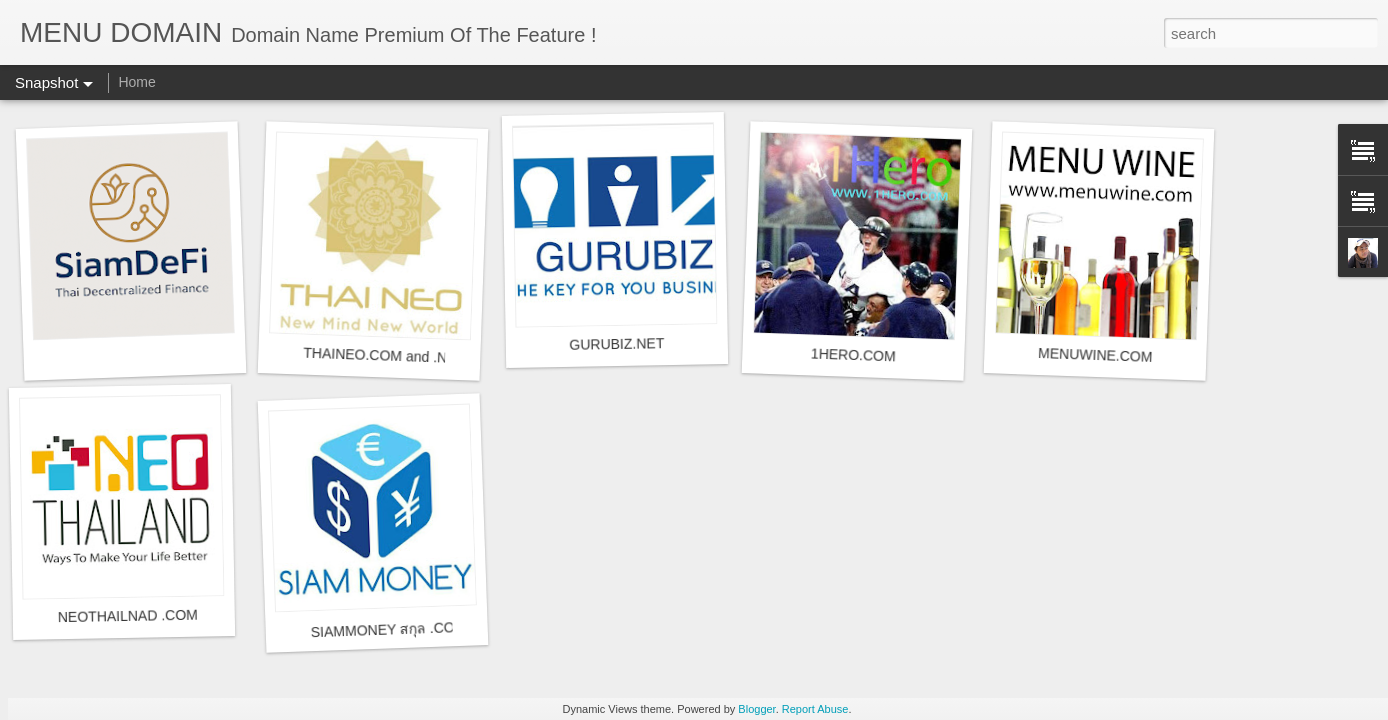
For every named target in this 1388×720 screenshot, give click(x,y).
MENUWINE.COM (1095, 355)
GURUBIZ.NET (616, 344)
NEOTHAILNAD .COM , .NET (150, 615)
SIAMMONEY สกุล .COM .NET (406, 629)
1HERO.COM (853, 354)
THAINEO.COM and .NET (384, 356)
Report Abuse (815, 709)
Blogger (756, 709)
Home (136, 82)
